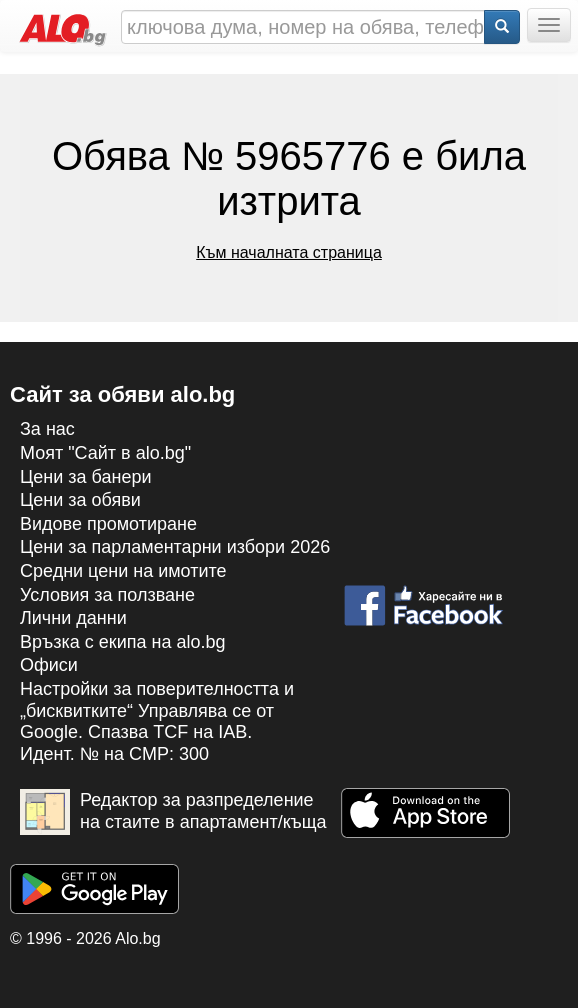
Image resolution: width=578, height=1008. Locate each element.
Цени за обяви (80, 500)
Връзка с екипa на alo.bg (123, 642)
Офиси (49, 665)
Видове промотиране (108, 524)
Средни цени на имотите (123, 571)
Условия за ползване (107, 595)
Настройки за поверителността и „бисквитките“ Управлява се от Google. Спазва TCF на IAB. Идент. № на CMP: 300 (157, 721)
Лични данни (73, 618)
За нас (47, 429)
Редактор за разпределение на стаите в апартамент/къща (173, 812)
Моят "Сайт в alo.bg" (105, 453)
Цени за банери (86, 477)
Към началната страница (289, 252)
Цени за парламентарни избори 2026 (175, 547)
